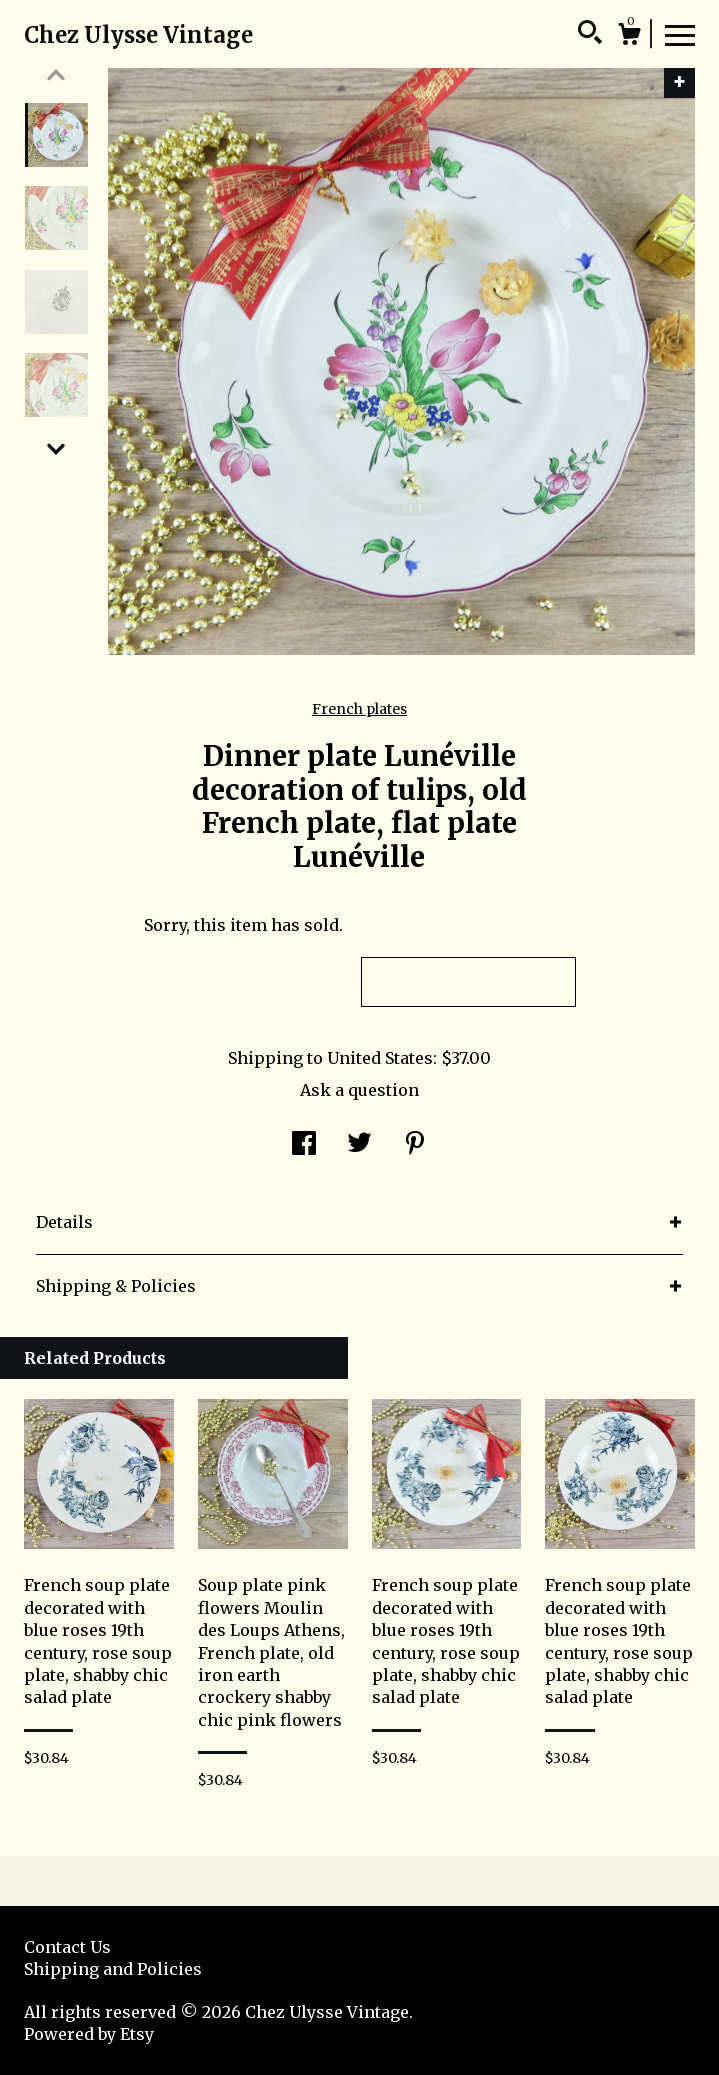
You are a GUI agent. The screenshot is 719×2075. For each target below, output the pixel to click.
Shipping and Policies (113, 1969)
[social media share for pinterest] (415, 1145)
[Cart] (629, 37)
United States (380, 1058)
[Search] (590, 35)
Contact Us (67, 1947)
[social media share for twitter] (359, 1145)
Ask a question (359, 1090)
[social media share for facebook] (304, 1145)
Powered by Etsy (89, 2034)
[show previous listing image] (56, 75)
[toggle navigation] (680, 34)
